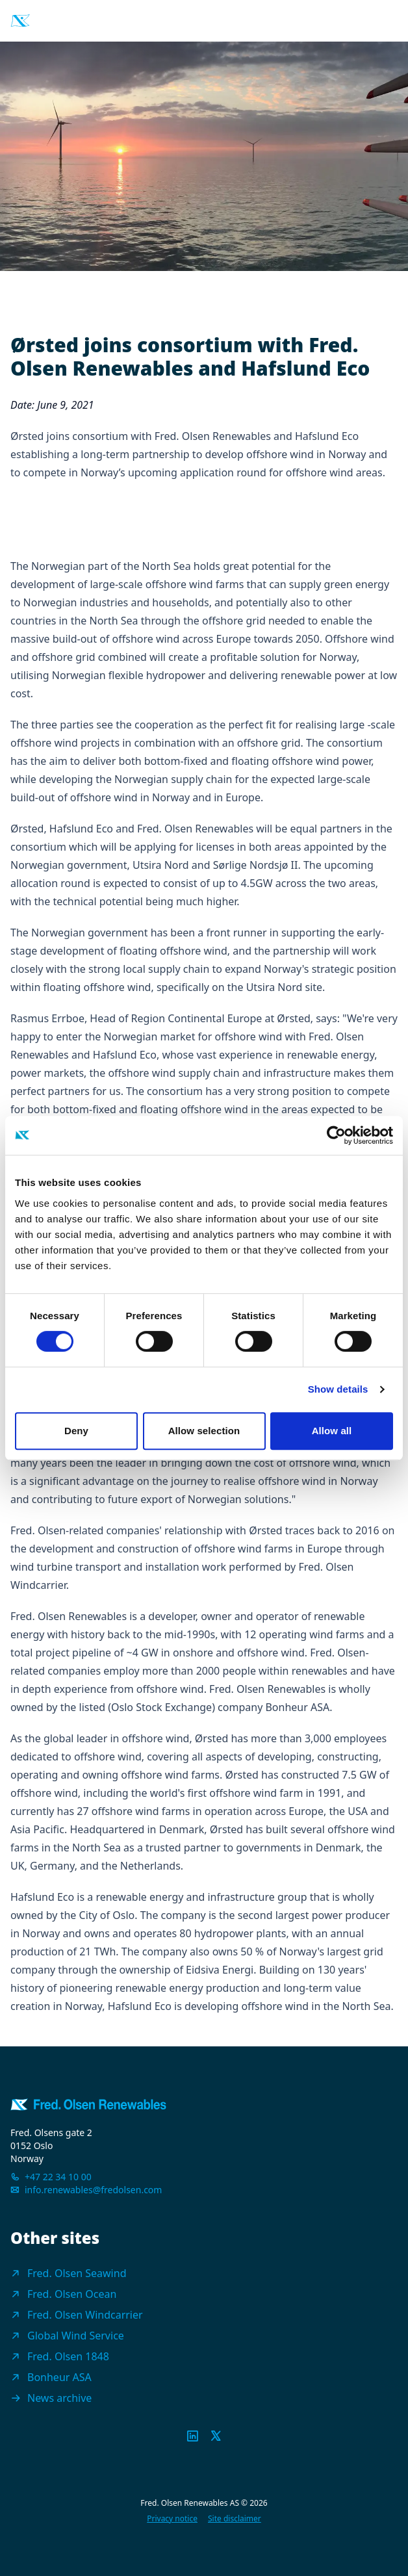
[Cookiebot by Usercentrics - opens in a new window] (336, 1135)
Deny (76, 1430)
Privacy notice (172, 2519)
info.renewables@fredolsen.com (93, 2189)
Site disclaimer (234, 2519)
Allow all (332, 1430)
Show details (338, 1389)
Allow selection (204, 1430)
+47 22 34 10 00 (58, 2176)
